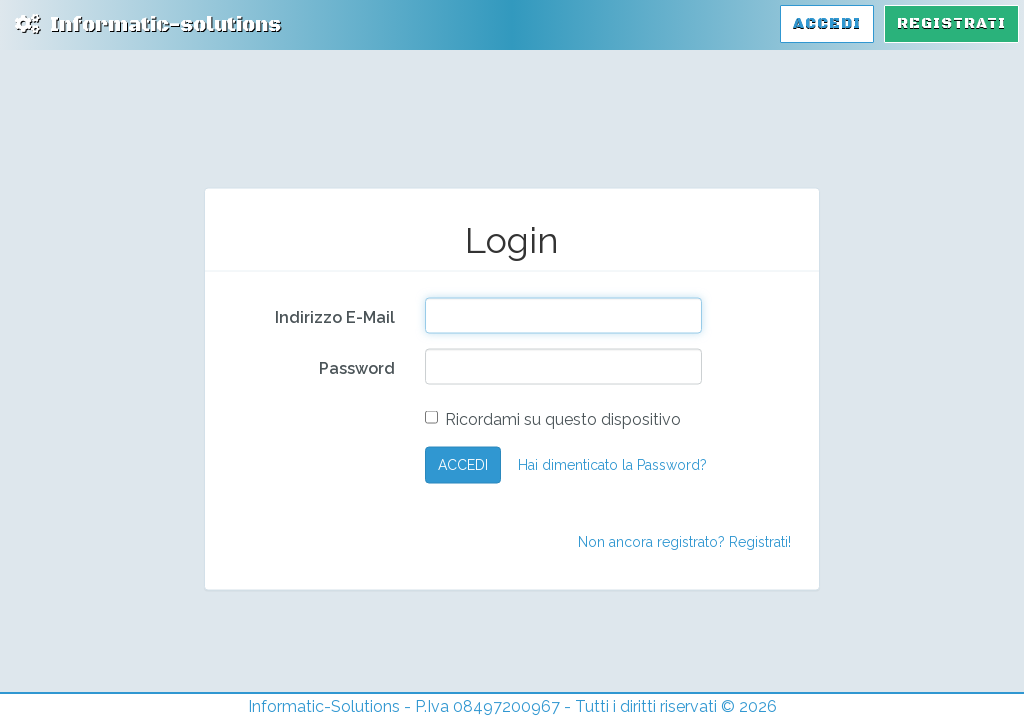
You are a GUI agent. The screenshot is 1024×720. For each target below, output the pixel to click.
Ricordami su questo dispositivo (553, 418)
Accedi (827, 23)
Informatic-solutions (148, 25)
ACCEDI (463, 465)
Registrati (951, 23)
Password (357, 367)
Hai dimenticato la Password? (612, 465)
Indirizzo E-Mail (335, 316)
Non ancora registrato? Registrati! (684, 541)
